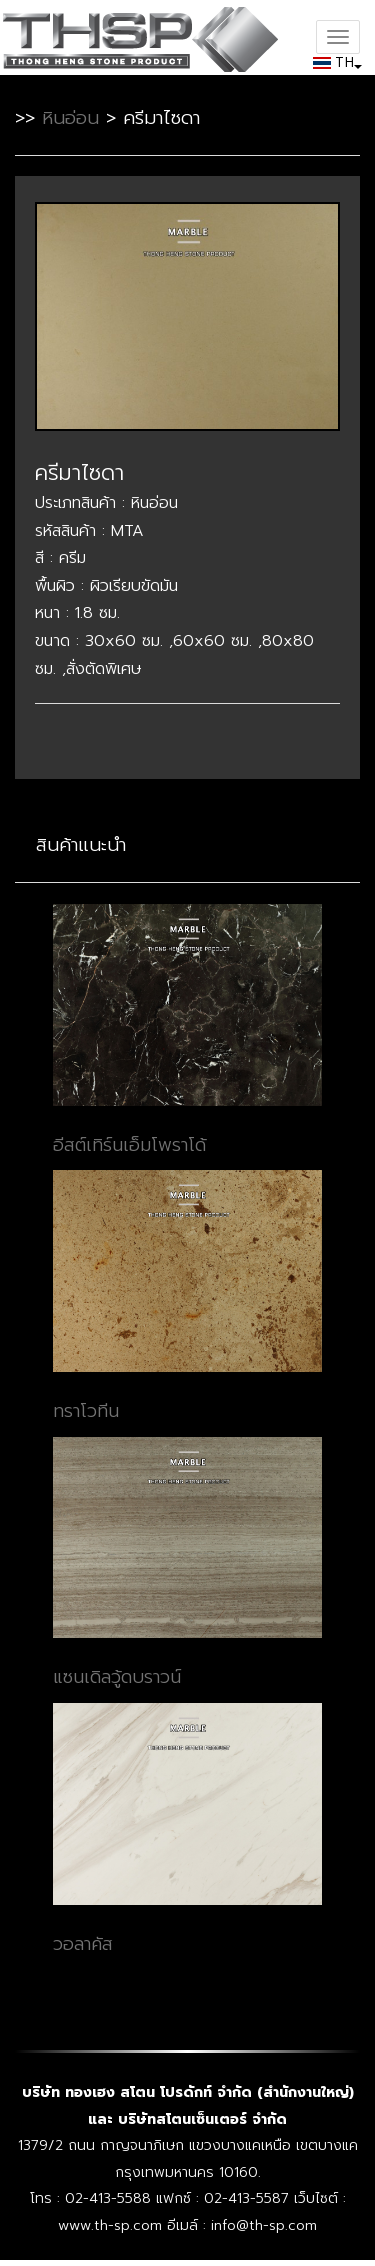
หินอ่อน (70, 118)
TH (335, 61)
